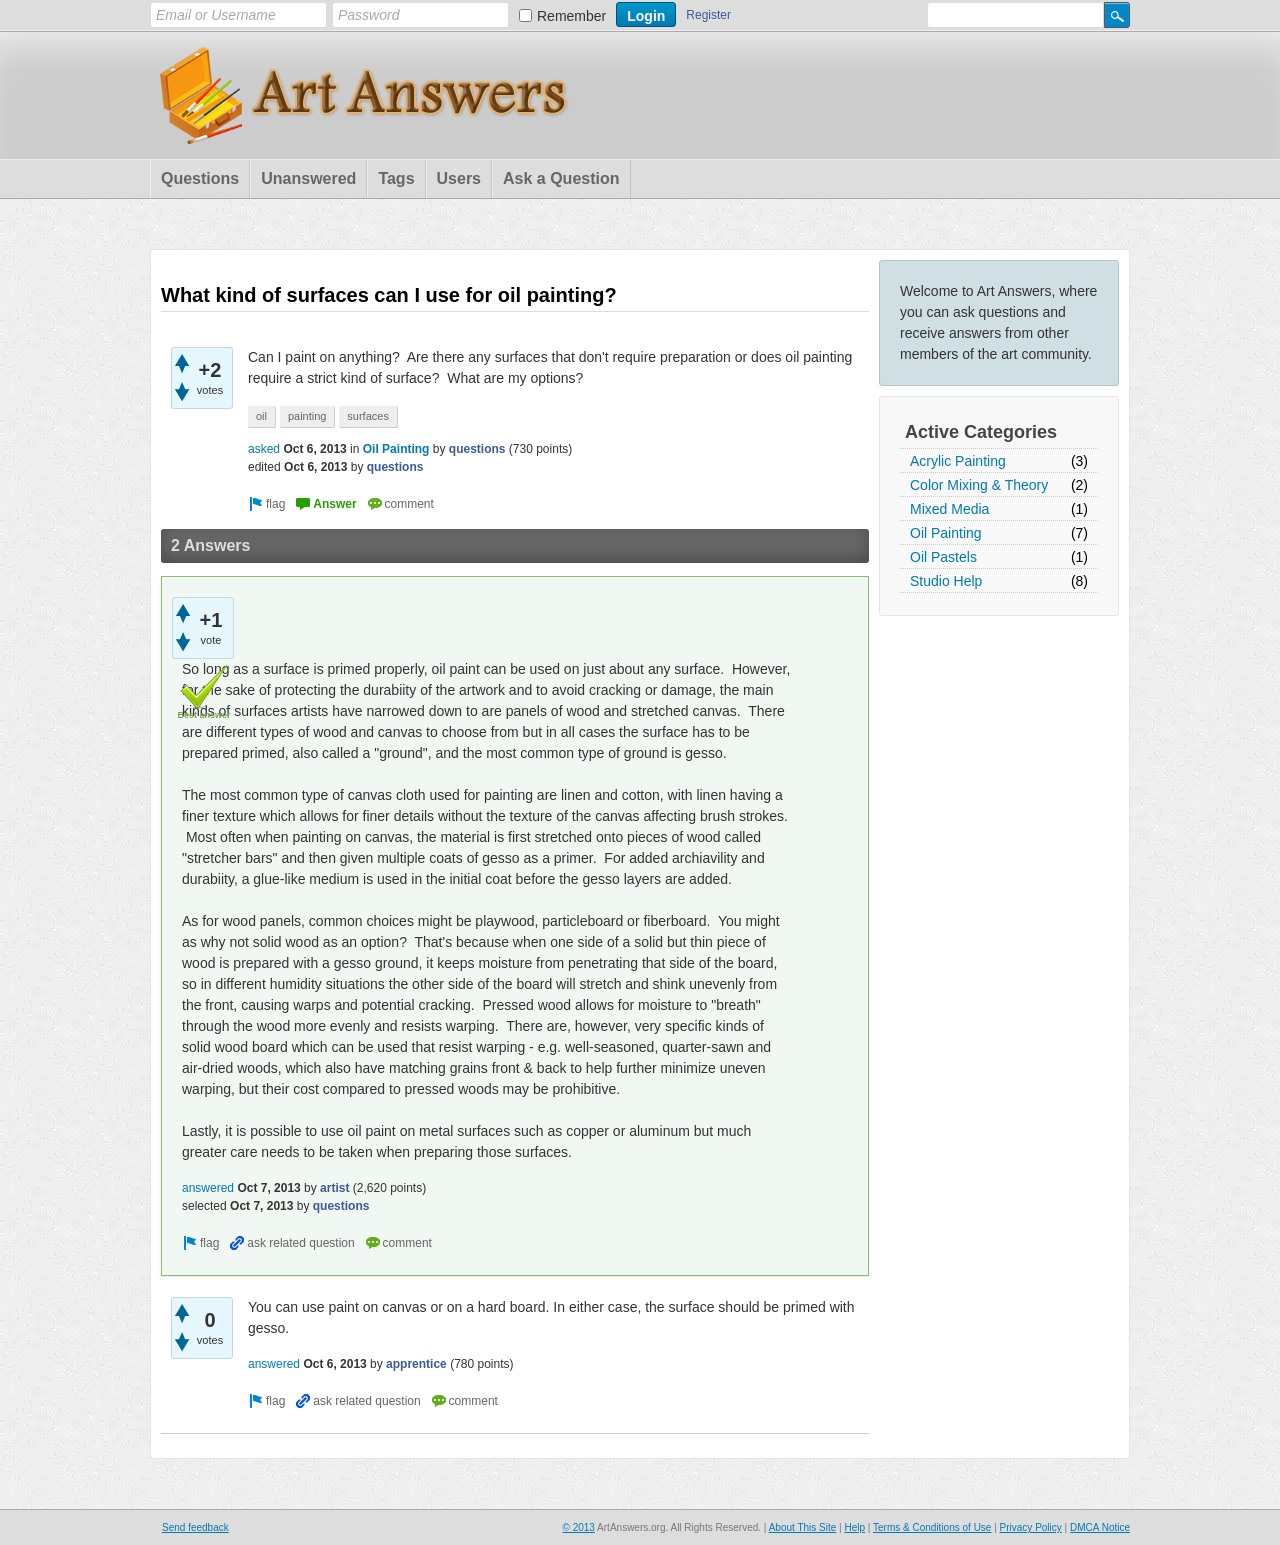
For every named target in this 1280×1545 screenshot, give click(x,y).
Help (854, 1527)
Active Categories (981, 432)
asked (264, 449)
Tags (396, 178)
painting (307, 416)
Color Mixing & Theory (979, 485)
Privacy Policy (1031, 1527)
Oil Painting (946, 533)
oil (261, 416)
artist (334, 1188)
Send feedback (195, 1527)
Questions (200, 178)
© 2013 (578, 1527)
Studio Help (946, 581)
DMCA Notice (1100, 1527)
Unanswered (308, 178)
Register (708, 15)
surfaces (368, 416)
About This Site (803, 1527)
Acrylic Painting (958, 461)
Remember (571, 16)
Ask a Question (561, 178)
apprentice (416, 1364)
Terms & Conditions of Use (932, 1527)
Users (459, 178)
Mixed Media (949, 509)
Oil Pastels (943, 557)
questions (477, 449)
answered (208, 1188)
